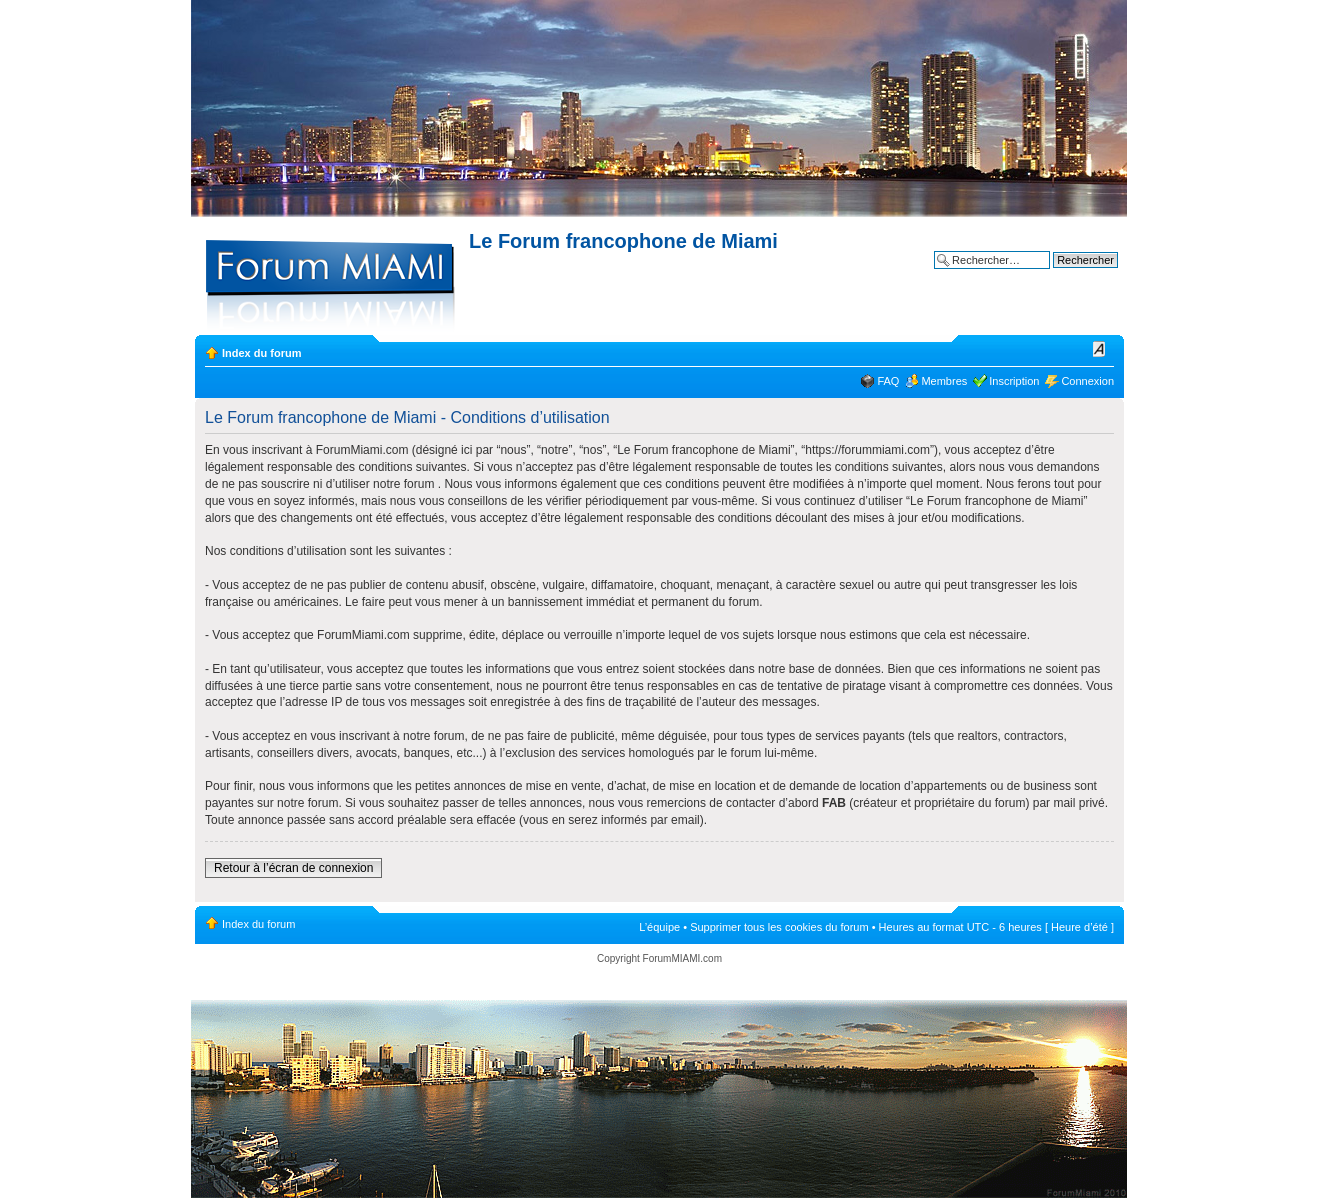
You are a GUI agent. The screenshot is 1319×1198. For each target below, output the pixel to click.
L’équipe (659, 927)
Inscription (1014, 381)
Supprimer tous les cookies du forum (779, 927)
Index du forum (261, 353)
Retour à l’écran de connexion (293, 868)
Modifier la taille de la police (1099, 349)
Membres (944, 381)
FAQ (888, 381)
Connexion (1087, 381)
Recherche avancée (1069, 275)
